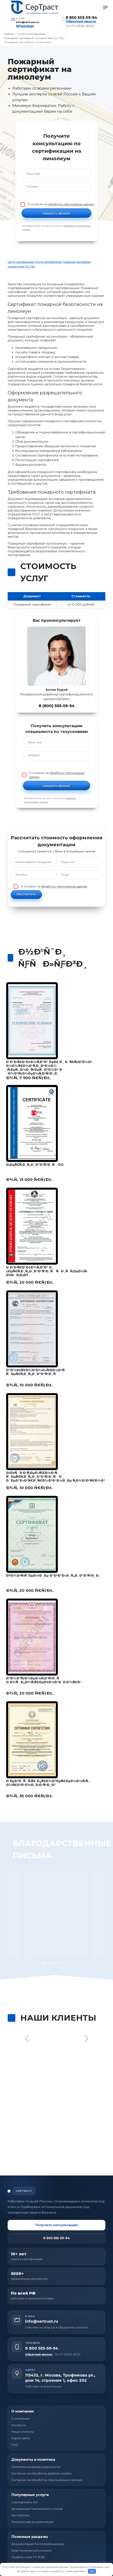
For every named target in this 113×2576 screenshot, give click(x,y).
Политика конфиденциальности (35, 2443)
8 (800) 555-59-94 (57, 705)
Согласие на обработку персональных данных (46, 2456)
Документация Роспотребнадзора (37, 2521)
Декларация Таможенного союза (36, 2485)
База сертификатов (26, 2540)
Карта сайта (20, 2415)
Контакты (18, 2402)
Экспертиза (20, 2492)
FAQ (14, 2421)
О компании (20, 2395)
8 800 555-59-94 (81, 17)
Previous (27, 2015)
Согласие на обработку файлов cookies (41, 2450)
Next (85, 2015)
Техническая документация (32, 2498)
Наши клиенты (22, 2408)
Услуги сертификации (48, 262)
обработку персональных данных (71, 204)
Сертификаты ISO (24, 2479)
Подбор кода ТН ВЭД (27, 2534)
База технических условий (31, 2527)
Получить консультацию (56, 2201)
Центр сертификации (21, 262)
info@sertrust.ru (26, 22)
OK (92, 2571)
